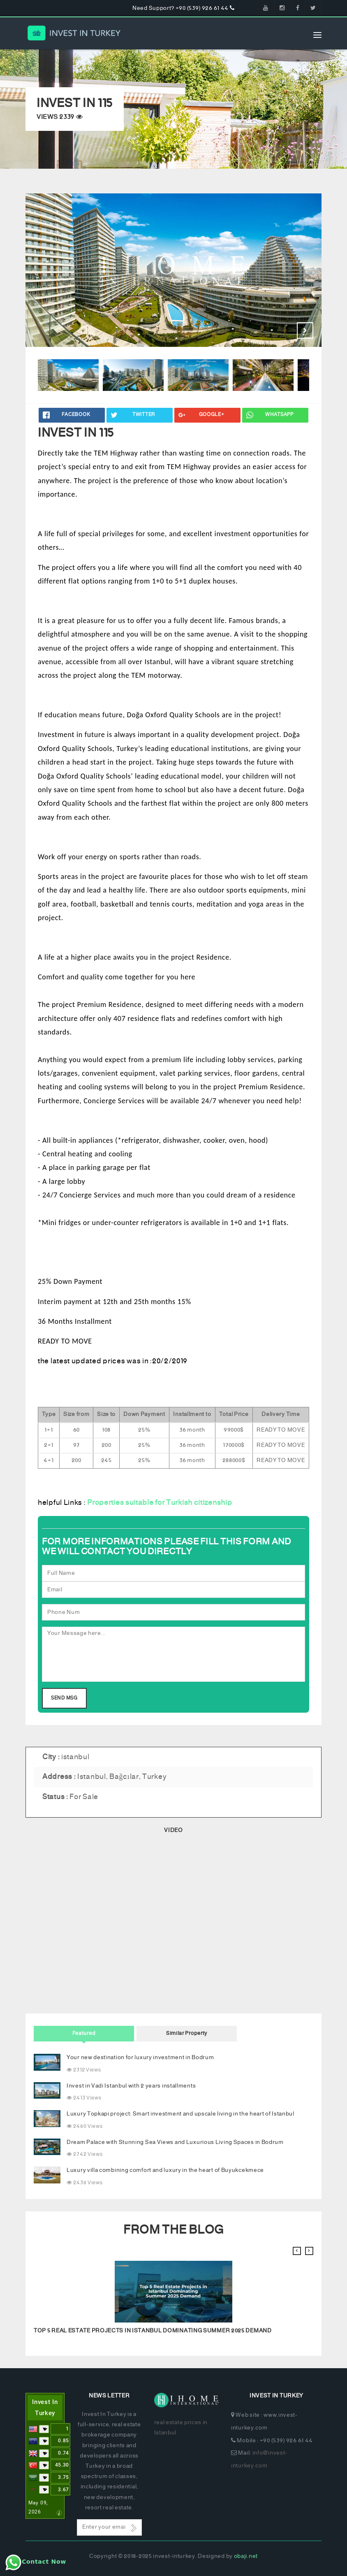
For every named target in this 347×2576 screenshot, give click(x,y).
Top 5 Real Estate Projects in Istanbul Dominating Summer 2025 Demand (153, 2331)
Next (305, 330)
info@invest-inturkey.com (259, 2459)
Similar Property (186, 2033)
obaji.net (246, 2556)
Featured (84, 2033)
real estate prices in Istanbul (181, 2428)
